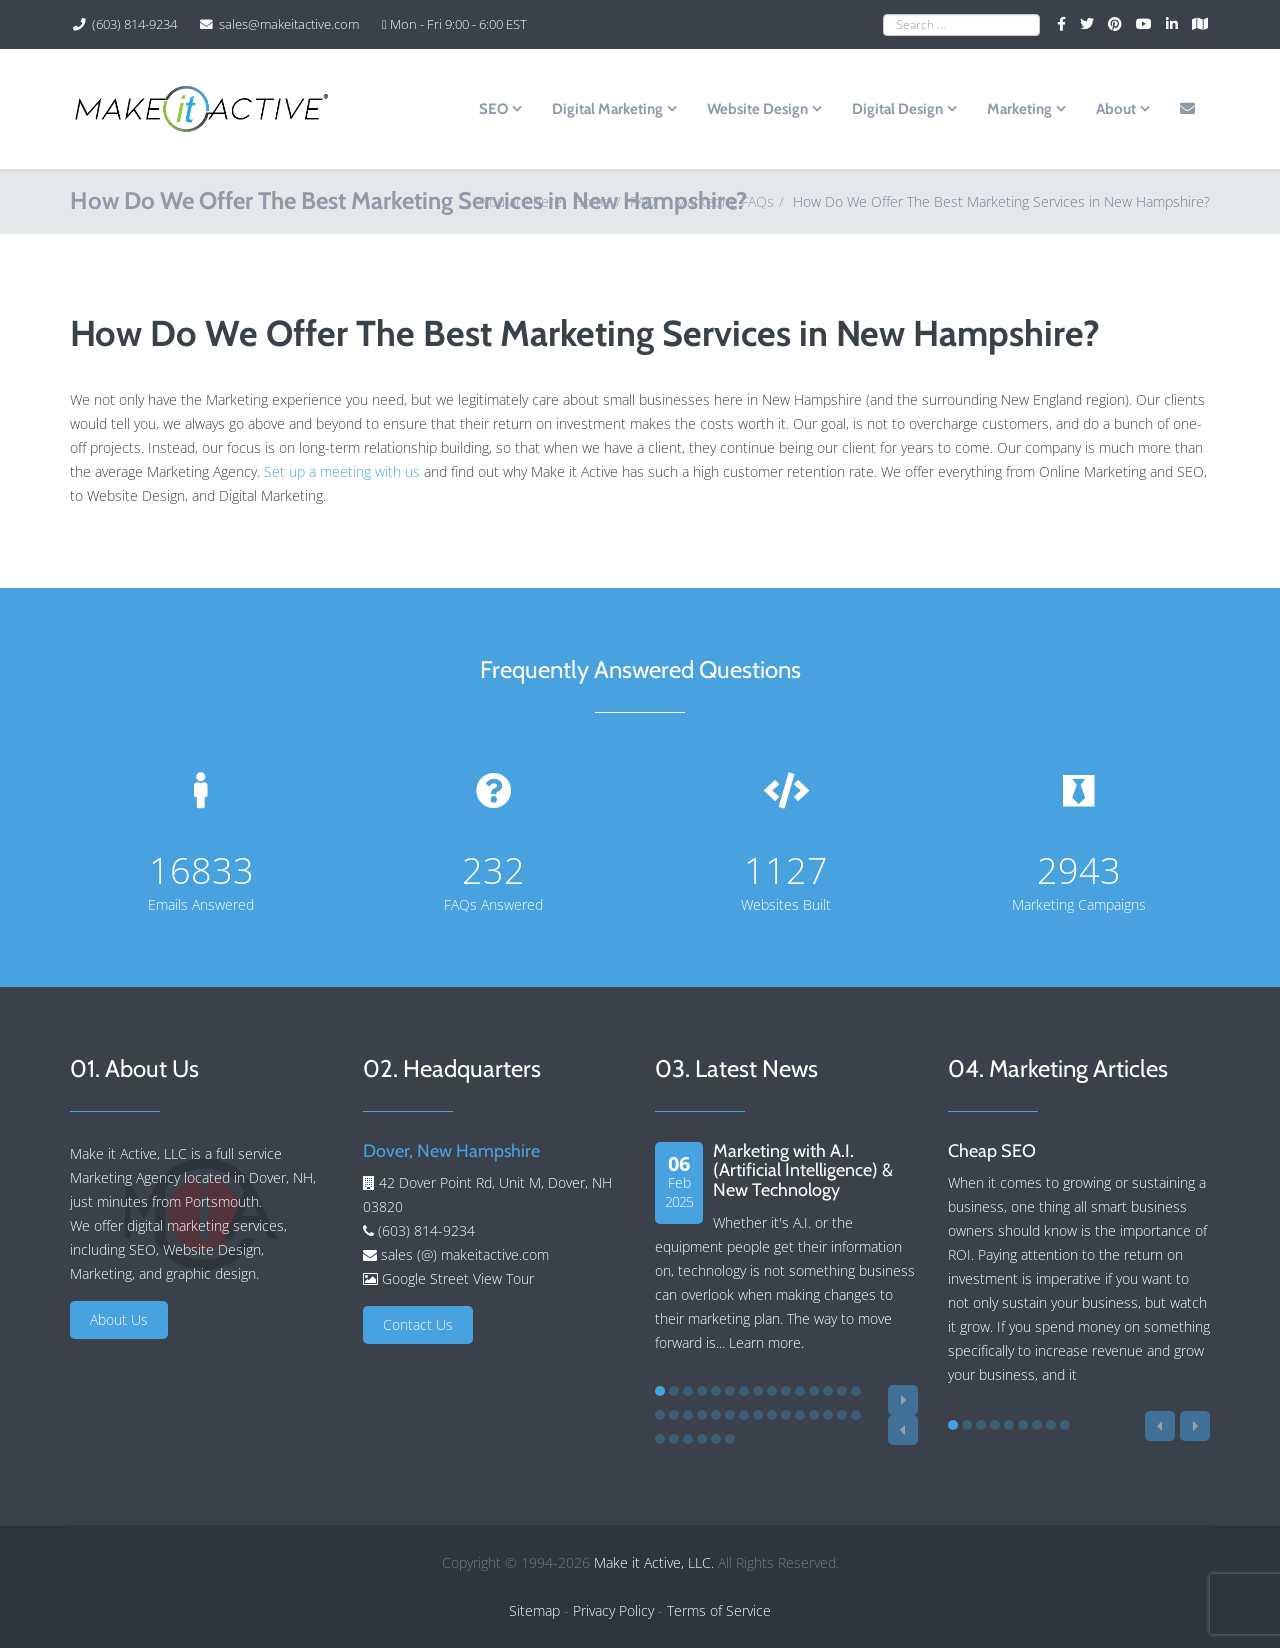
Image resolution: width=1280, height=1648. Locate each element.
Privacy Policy (613, 1610)
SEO (493, 109)
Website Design (757, 109)
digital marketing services (205, 1225)
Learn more (765, 1342)
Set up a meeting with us (342, 471)
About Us (119, 1319)
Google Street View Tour (458, 1278)
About (1116, 109)
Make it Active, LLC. (654, 1562)
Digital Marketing (607, 109)
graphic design (211, 1273)
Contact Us (418, 1324)
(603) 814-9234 (134, 24)
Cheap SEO (992, 1151)
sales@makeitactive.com (289, 24)
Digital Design (897, 109)
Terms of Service (719, 1610)
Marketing (1019, 109)
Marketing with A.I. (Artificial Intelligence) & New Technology (803, 1171)
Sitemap (534, 1610)
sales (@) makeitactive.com (463, 1254)
